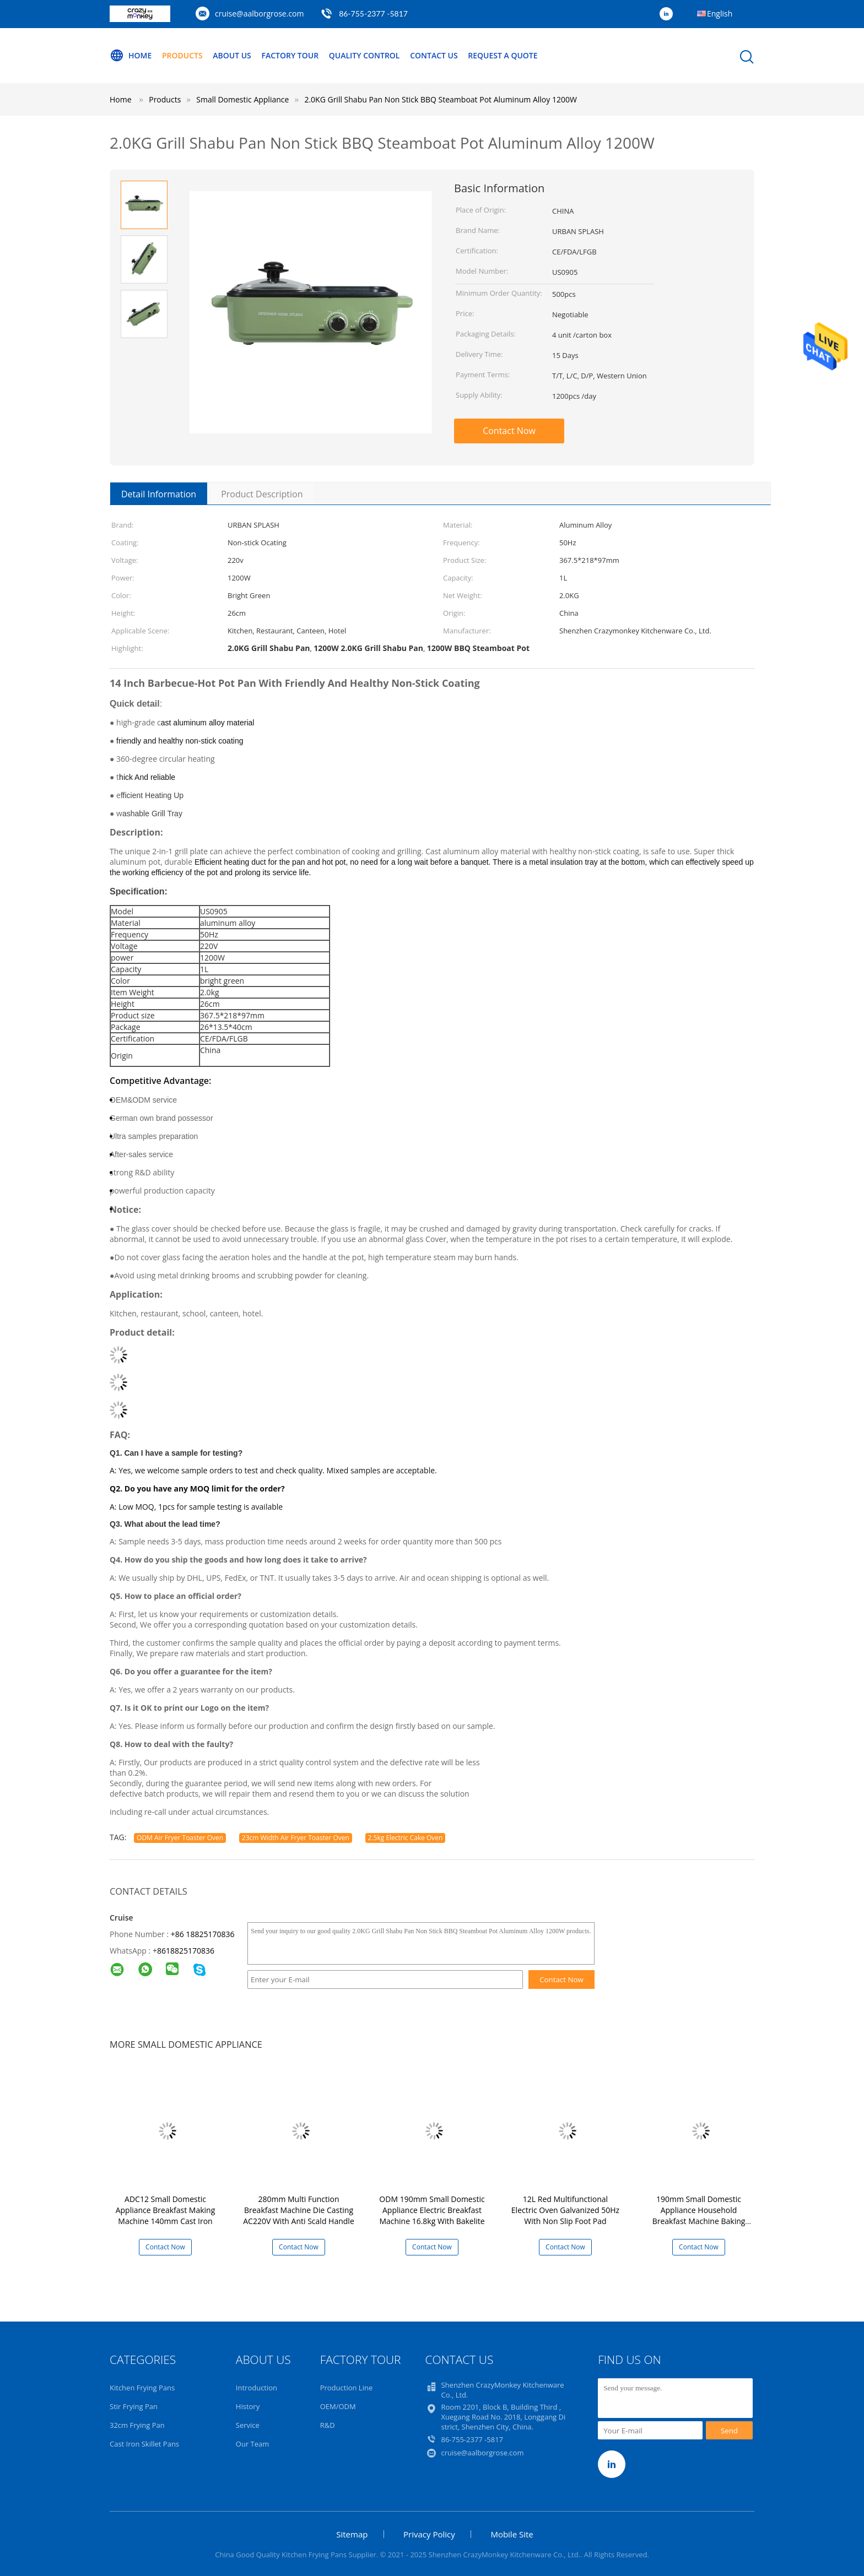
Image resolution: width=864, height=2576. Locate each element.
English (719, 13)
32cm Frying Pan (137, 2425)
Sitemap (352, 2534)
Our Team (252, 2444)
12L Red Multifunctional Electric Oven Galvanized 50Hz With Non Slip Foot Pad (565, 2210)
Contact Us (434, 55)
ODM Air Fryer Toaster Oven (180, 1837)
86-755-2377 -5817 (373, 13)
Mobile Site (511, 2534)
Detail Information (158, 494)
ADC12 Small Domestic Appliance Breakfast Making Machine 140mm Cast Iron (165, 2210)
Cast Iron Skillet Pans (144, 2444)
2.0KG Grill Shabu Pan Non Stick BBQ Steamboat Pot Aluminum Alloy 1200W (440, 99)
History (248, 2406)
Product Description (262, 494)
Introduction (256, 2388)
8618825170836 (185, 1950)
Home (131, 55)
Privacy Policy (429, 2534)
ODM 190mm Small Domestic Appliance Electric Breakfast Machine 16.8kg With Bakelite (431, 2210)
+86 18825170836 (203, 1934)
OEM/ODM (338, 2406)
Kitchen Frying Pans (142, 2388)
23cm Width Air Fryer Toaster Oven (295, 1837)
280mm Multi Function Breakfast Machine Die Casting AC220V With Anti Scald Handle (298, 2210)
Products (182, 55)
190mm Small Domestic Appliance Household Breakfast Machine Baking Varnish (699, 2215)
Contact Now (509, 431)
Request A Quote (502, 55)
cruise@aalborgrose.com (259, 13)
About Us (232, 55)
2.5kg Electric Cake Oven (405, 1837)
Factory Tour (289, 55)
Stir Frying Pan (134, 2406)
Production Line (346, 2388)
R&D (327, 2425)
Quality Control (364, 55)
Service (248, 2425)
